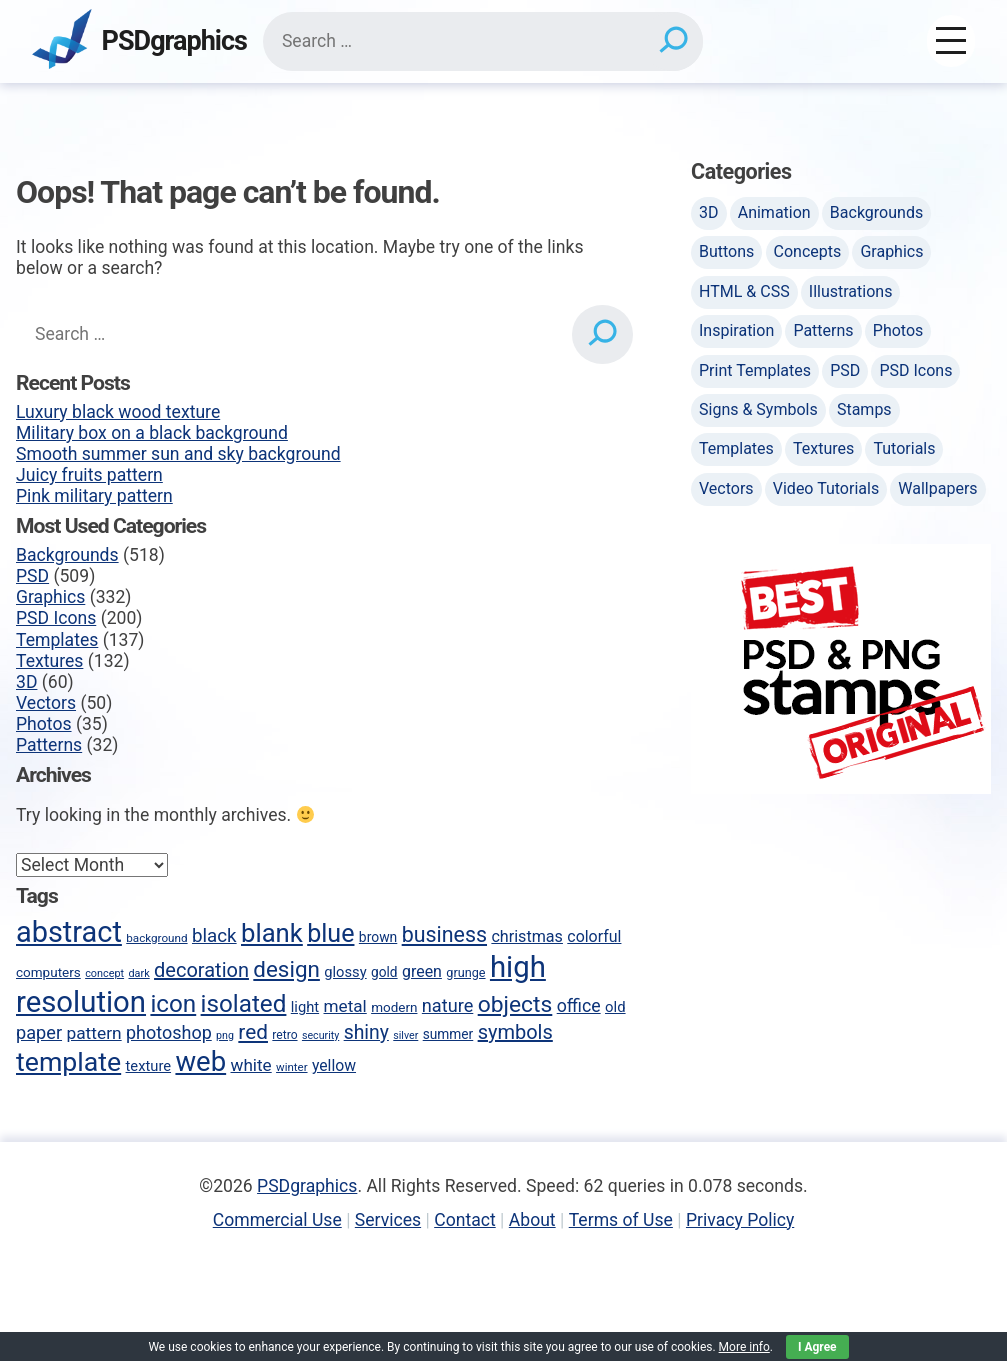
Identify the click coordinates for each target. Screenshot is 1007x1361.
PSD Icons (56, 618)
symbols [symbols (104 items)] (515, 1032)
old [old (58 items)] (615, 1007)
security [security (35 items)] (320, 1035)
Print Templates (755, 370)
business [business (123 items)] (444, 934)
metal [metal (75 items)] (345, 1006)
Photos (44, 724)
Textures (49, 661)
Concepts (808, 251)
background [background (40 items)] (156, 938)
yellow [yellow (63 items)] (334, 1065)
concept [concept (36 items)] (104, 973)
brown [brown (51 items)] (378, 937)
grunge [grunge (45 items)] (465, 972)
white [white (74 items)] (251, 1065)
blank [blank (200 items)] (272, 933)
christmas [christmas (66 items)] (527, 936)
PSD (32, 576)
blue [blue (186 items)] (330, 933)
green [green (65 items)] (422, 971)
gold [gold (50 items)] (384, 972)
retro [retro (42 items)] (284, 1035)
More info (744, 1347)
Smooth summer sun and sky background (178, 454)
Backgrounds (67, 555)
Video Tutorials (826, 488)
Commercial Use (277, 1220)
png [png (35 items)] (225, 1035)
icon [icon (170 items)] (173, 1003)
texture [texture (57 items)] (149, 1066)
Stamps (864, 409)
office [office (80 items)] (579, 1006)
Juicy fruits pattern (89, 475)
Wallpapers (937, 488)
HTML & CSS (744, 291)
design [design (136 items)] (286, 969)
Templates (57, 640)
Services (388, 1220)
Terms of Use (621, 1220)
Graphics (50, 597)
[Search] (672, 41)
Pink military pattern (94, 496)
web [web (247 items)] (200, 1061)
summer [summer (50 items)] (448, 1034)
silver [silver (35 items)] (405, 1035)
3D (26, 682)
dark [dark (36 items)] (138, 973)
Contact (465, 1220)
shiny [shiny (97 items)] (366, 1032)
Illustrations (851, 291)
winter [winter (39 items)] (291, 1067)
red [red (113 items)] (253, 1032)
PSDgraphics (174, 41)
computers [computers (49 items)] (48, 972)
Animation (774, 212)
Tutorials (904, 448)
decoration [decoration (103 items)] (201, 970)
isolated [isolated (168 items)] (244, 1003)
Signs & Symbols (758, 409)
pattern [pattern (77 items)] (93, 1033)
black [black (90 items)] (214, 936)
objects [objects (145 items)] (515, 1004)
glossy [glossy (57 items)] (345, 972)
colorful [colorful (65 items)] (594, 936)
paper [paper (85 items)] (39, 1032)
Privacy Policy (740, 1220)
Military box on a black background (152, 433)
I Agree (817, 1347)
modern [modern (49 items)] (394, 1007)
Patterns (49, 745)
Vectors (46, 703)
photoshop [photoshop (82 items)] (169, 1032)
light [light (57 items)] (305, 1007)
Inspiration (736, 330)
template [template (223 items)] (68, 1062)
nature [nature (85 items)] (447, 1005)
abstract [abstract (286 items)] (69, 932)
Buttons (726, 251)
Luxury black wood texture (118, 412)
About (532, 1220)
